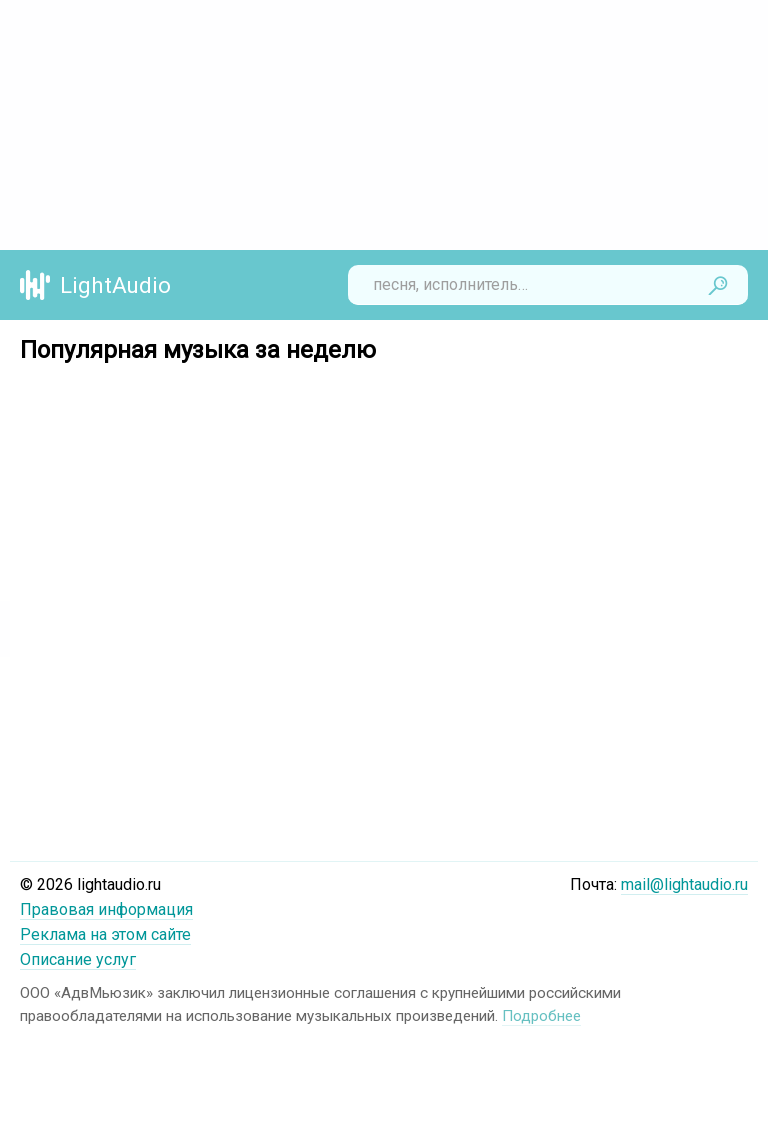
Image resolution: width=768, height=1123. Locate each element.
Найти (718, 285)
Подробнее (541, 1016)
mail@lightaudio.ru (684, 884)
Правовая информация (106, 909)
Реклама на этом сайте (105, 934)
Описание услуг (78, 959)
